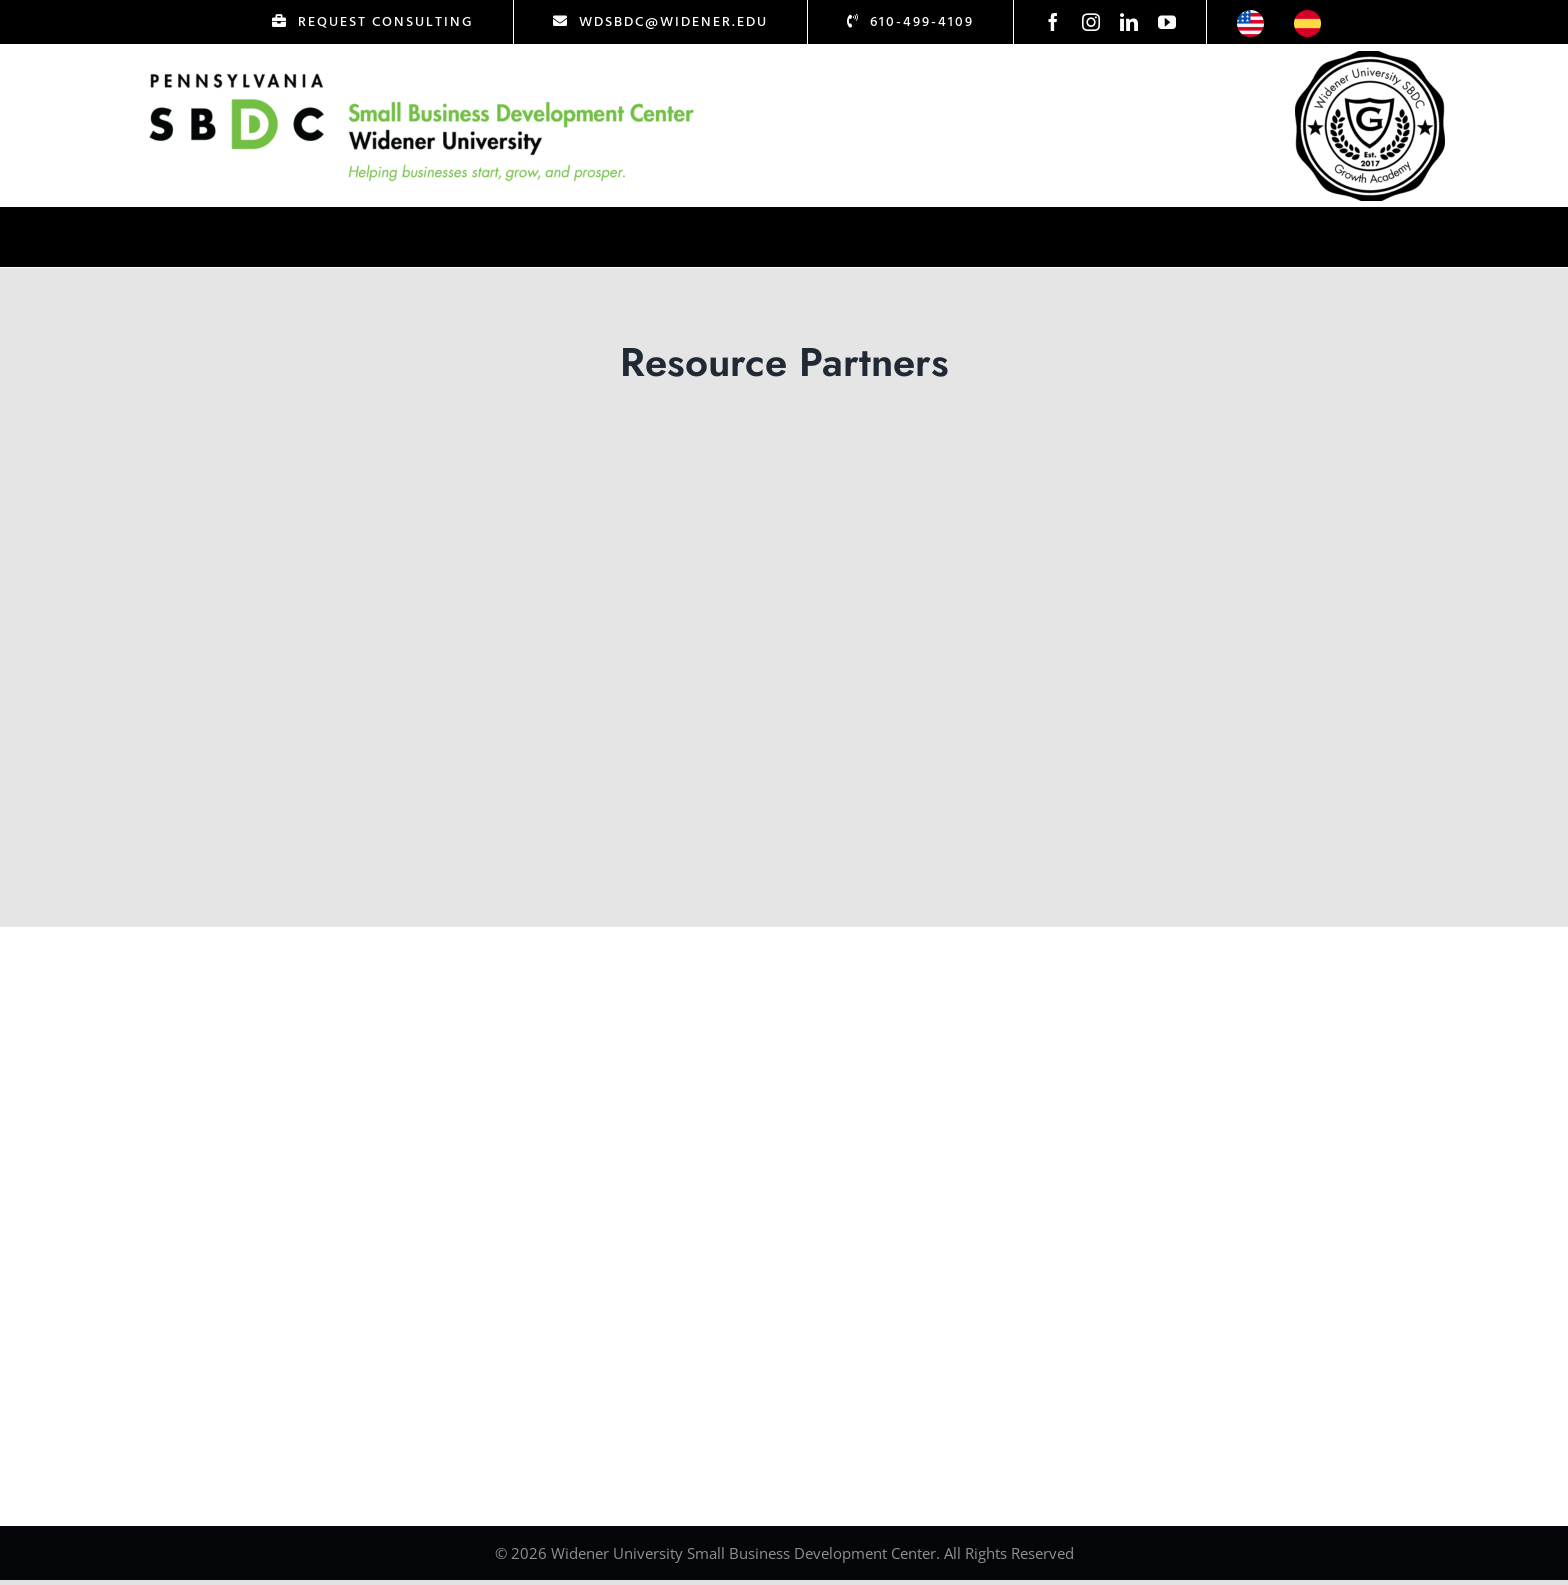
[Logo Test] (422, 73)
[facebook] (1053, 22)
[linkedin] (1129, 22)
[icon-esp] (1307, 19)
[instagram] (1091, 22)
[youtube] (1167, 22)
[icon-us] (1250, 19)
